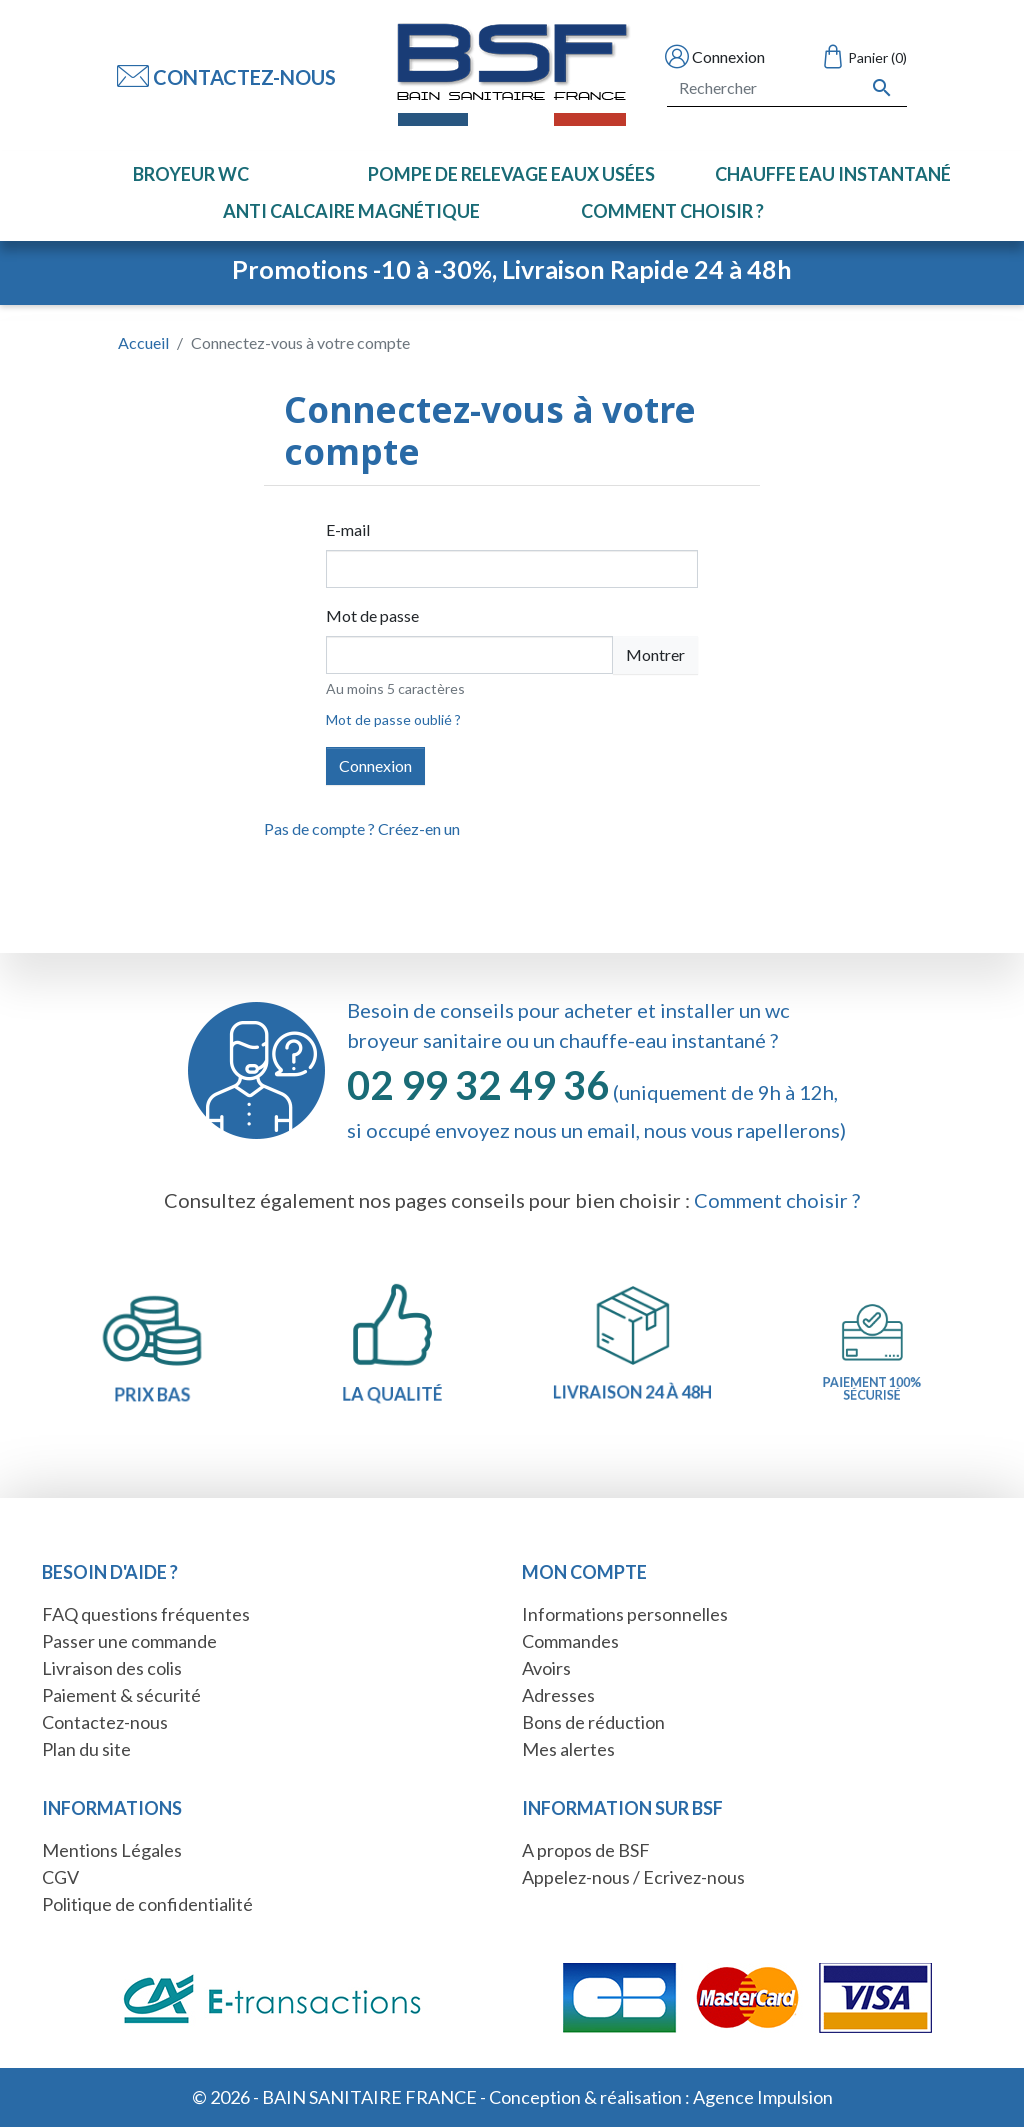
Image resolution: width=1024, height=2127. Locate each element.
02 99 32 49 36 (478, 1085)
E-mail (348, 529)
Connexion (375, 765)
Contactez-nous (226, 77)
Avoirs (546, 1668)
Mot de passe (372, 615)
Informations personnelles (625, 1614)
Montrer (655, 654)
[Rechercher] (787, 88)
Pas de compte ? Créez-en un (362, 828)
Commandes (570, 1641)
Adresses (558, 1695)
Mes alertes (568, 1749)
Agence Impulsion (763, 2097)
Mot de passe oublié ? (393, 719)
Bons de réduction (593, 1722)
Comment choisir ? (777, 1200)
